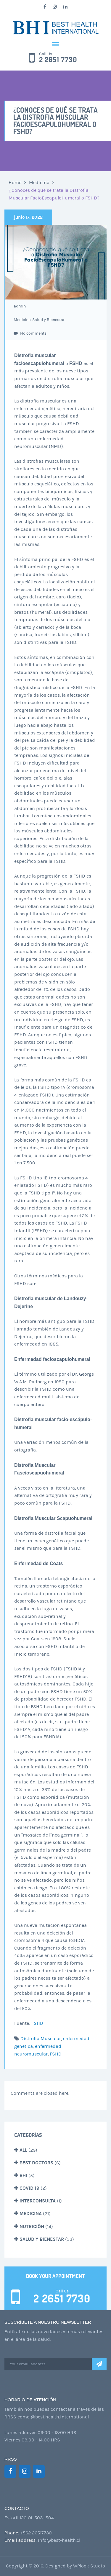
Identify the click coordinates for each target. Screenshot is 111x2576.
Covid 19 (29, 2188)
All (23, 2150)
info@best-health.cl (59, 2540)
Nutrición (32, 2226)
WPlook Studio (89, 2566)
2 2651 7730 (58, 60)
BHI (23, 2175)
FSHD (37, 2023)
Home (15, 182)
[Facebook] (10, 2471)
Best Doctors (36, 2163)
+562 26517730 (36, 2533)
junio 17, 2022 (28, 217)
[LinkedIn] (39, 2471)
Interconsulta (38, 2201)
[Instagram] (24, 2471)
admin (20, 306)
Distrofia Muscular (40, 2038)
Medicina (39, 182)
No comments (30, 333)
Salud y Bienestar (48, 320)
